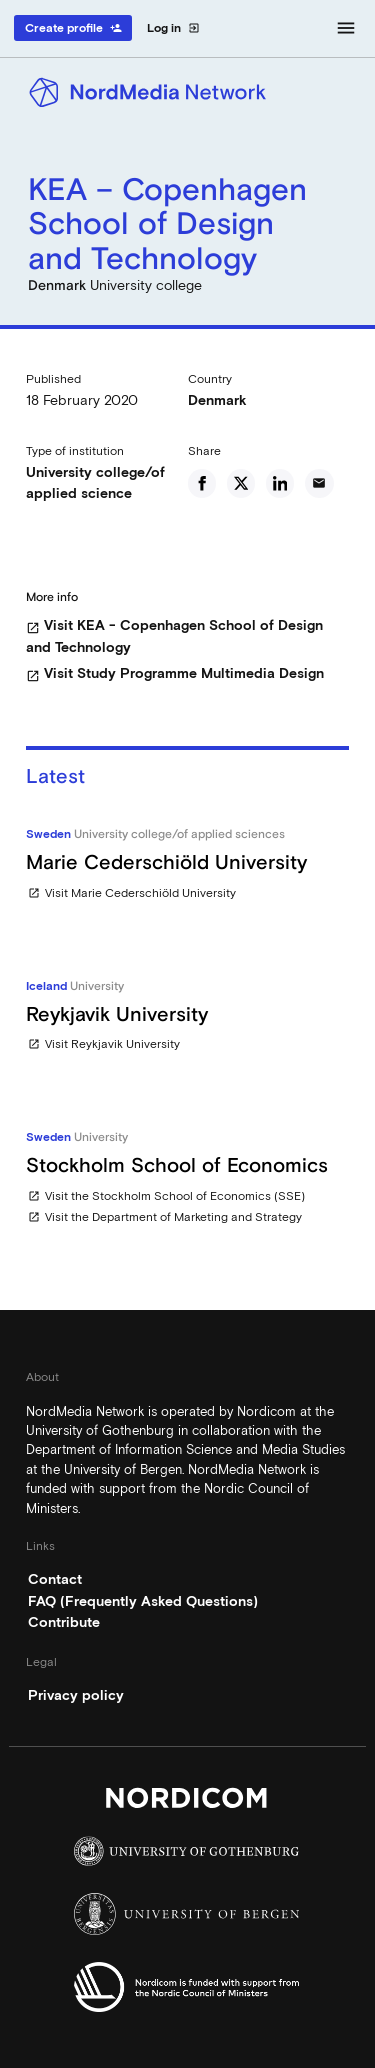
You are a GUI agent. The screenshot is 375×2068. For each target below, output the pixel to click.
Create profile (73, 28)
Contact (55, 1579)
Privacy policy (76, 1695)
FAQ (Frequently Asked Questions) (143, 1601)
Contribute (64, 1622)
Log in (173, 28)
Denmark (217, 400)
